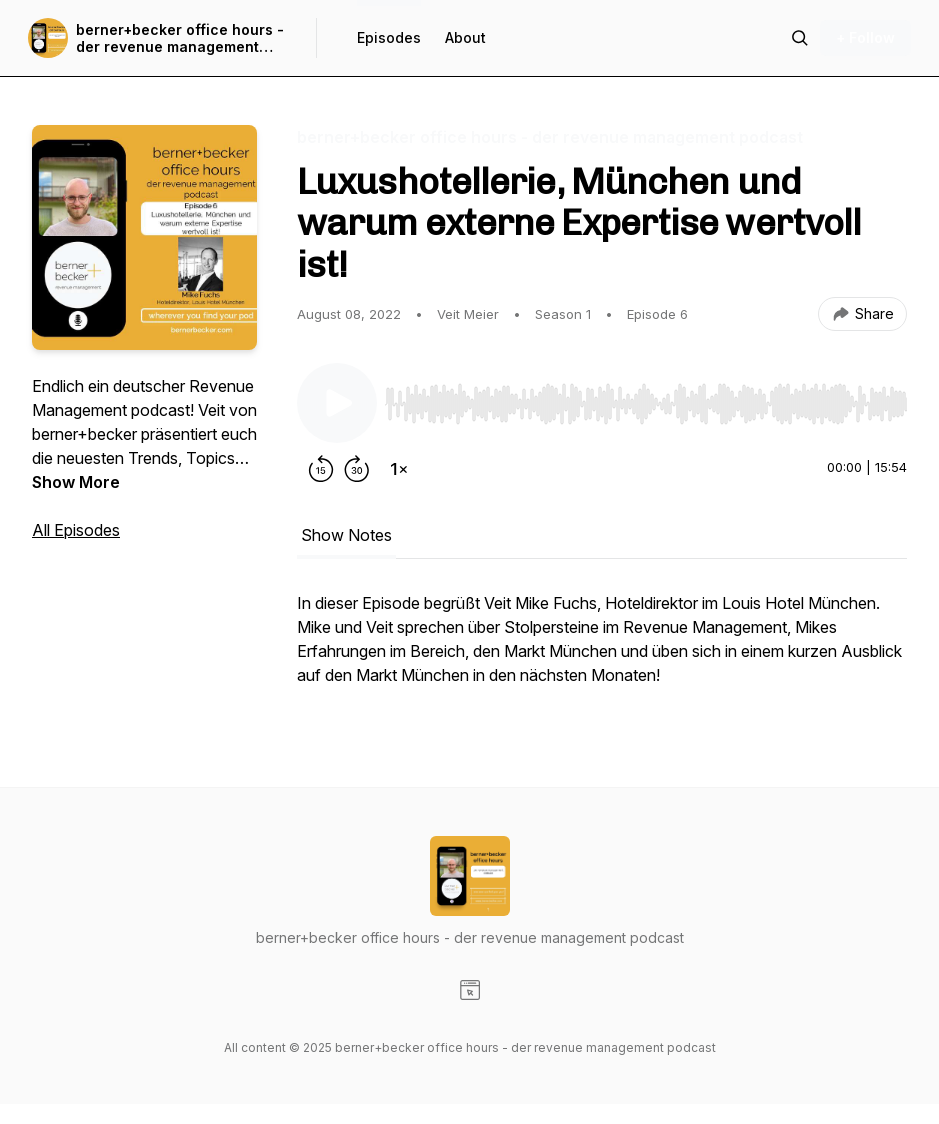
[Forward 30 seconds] (357, 469)
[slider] (646, 404)
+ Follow (865, 37)
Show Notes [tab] (346, 535)
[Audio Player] (646, 398)
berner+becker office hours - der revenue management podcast (180, 38)
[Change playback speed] (399, 469)
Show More (76, 482)
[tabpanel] (602, 649)
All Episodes (76, 530)
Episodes (389, 37)
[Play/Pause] (337, 403)
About (465, 37)
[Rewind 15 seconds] (321, 469)
